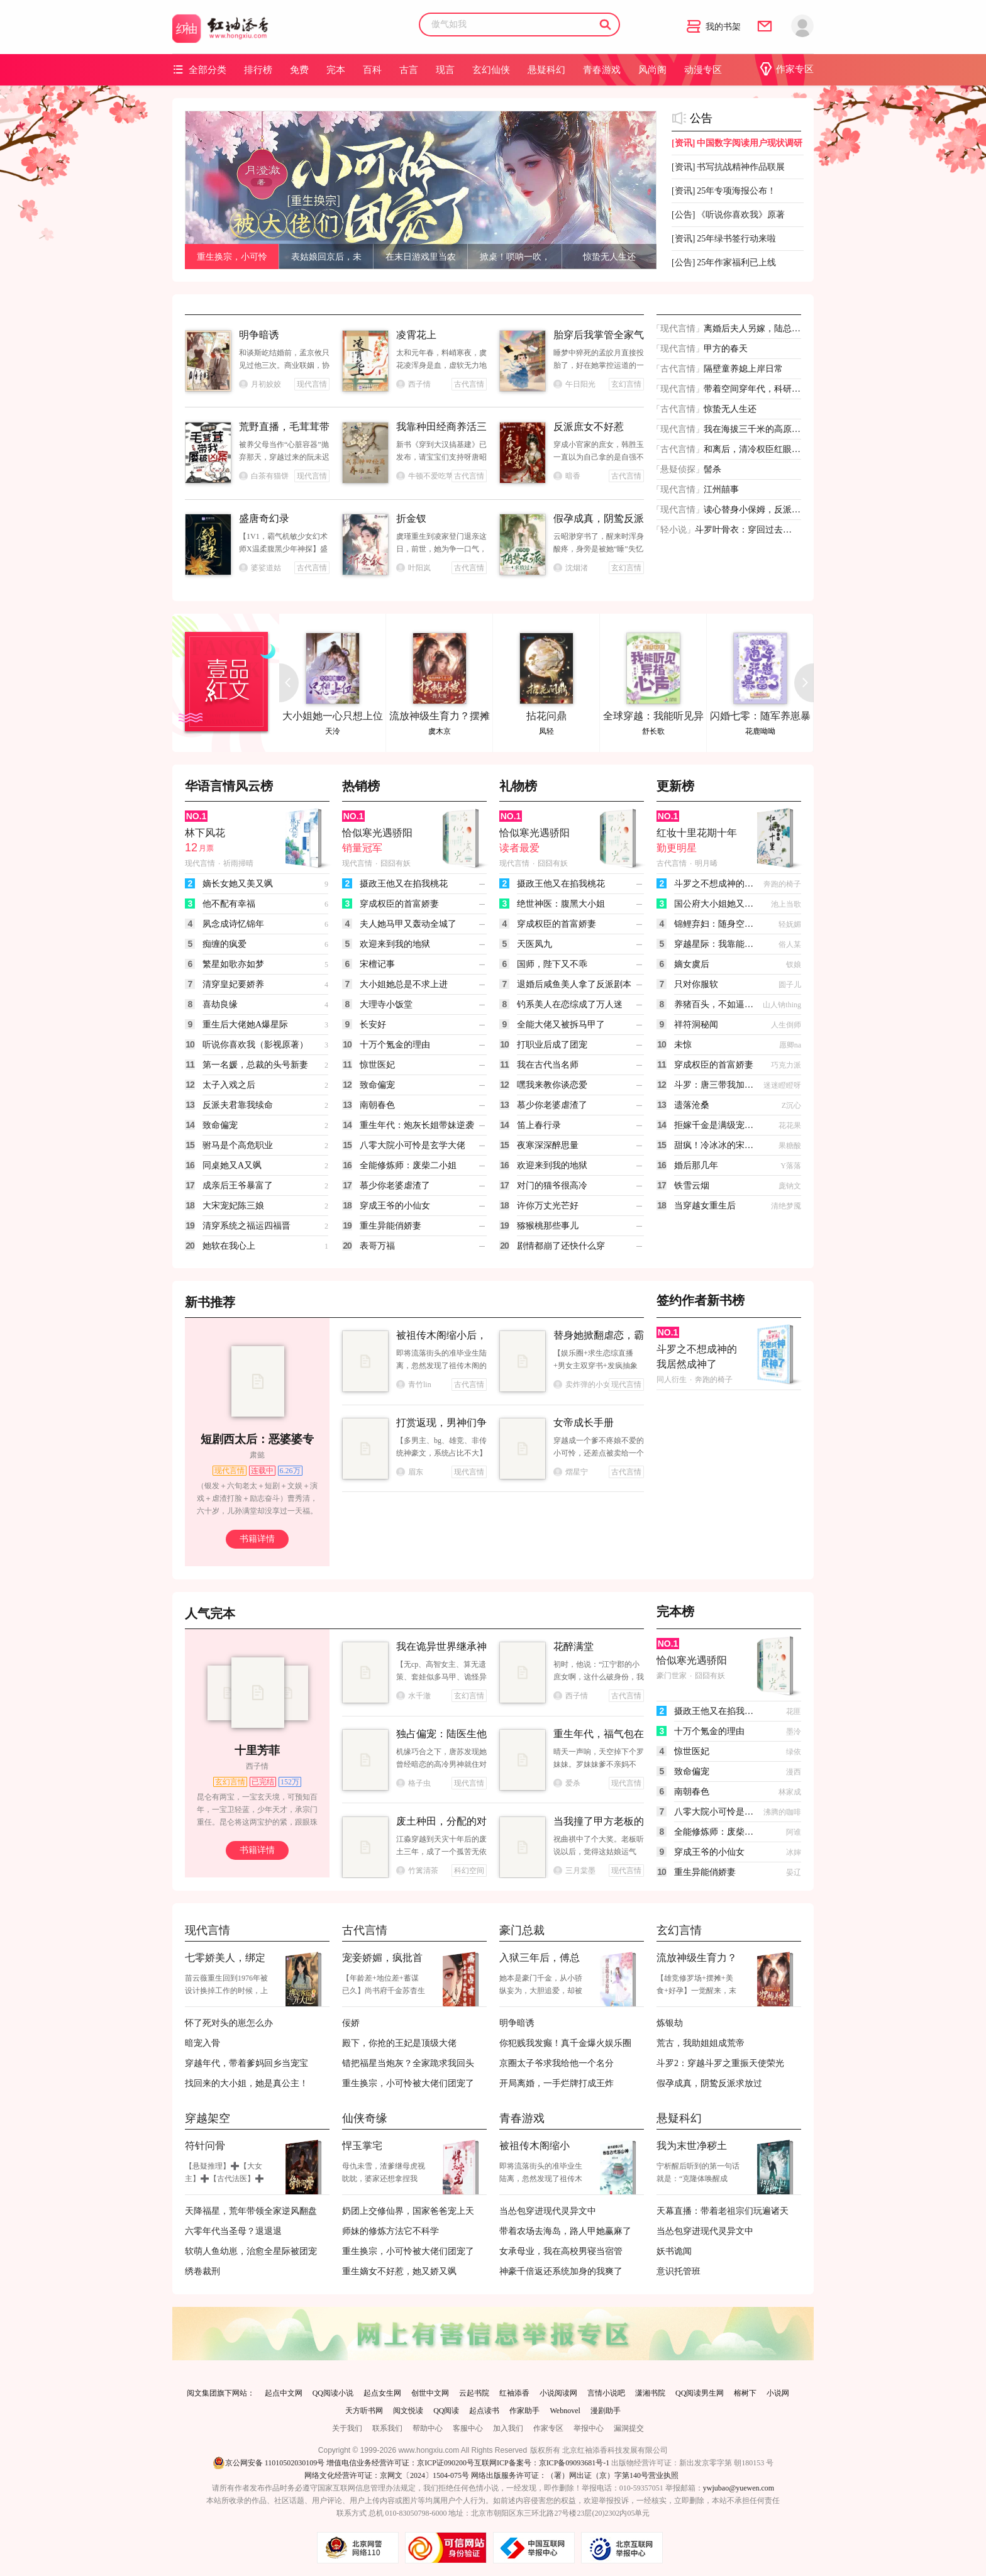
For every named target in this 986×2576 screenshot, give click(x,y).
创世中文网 (430, 2393)
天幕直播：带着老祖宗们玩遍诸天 (722, 2211)
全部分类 (199, 69)
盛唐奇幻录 (264, 518)
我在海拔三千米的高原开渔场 (752, 429)
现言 (445, 70)
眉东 (409, 1472)
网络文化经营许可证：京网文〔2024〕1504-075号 (386, 2475)
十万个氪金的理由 (395, 1044)
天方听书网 (364, 2410)
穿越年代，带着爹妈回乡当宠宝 (246, 2063)
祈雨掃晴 (238, 863)
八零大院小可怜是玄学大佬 (412, 1145)
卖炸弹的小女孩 (581, 1384)
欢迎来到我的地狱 (395, 944)
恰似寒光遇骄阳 (377, 832)
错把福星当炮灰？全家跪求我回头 (408, 2063)
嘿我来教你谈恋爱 (552, 1085)
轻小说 (673, 529)
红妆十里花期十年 (696, 832)
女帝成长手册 (583, 1422)
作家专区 (786, 69)
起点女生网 (382, 2393)
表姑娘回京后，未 (326, 257)
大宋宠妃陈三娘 (233, 1205)
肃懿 (257, 1455)
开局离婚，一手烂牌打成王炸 (556, 2083)
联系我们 (387, 2428)
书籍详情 (257, 1539)
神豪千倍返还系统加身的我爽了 (561, 2271)
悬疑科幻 (546, 70)
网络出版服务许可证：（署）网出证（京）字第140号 (559, 2475)
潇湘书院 (650, 2393)
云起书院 (474, 2393)
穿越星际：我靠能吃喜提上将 (715, 944)
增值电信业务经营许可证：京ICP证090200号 (400, 2462)
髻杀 (712, 469)
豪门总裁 (522, 1930)
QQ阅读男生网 (699, 2393)
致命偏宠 (220, 1125)
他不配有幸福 (228, 904)
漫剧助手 (605, 2410)
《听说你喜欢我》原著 (728, 214)
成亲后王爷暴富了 (237, 1185)
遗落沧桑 (691, 1105)
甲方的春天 (726, 348)
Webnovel (565, 2410)
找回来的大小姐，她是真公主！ (246, 2083)
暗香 (566, 476)
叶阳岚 (413, 567)
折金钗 (411, 518)
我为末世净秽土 (691, 2145)
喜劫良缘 (220, 1004)
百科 (372, 70)
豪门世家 (671, 1675)
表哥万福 (377, 1246)
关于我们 (347, 2428)
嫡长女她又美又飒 (237, 883)
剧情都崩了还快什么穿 (561, 1246)
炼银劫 (669, 2023)
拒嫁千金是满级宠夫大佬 (715, 1125)
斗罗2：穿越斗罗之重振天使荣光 (720, 2063)
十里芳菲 (257, 1750)
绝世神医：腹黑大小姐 (561, 904)
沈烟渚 (570, 567)
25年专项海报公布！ (724, 191)
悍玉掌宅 (362, 2145)
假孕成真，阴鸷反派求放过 (709, 2083)
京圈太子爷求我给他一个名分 (556, 2063)
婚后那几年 (696, 1165)
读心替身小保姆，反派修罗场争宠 (752, 509)
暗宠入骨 (202, 2043)
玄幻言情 (679, 1930)
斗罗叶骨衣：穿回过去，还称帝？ (743, 529)
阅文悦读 (408, 2410)
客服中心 (468, 2428)
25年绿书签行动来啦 (724, 238)
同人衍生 (671, 1379)
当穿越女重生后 (705, 1205)
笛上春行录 (539, 1125)
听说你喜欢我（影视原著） (255, 1044)
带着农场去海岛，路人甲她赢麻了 (565, 2231)
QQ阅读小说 (333, 2393)
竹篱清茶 (417, 1870)
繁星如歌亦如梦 (233, 964)
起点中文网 (283, 2393)
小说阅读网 (558, 2393)
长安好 (373, 1024)
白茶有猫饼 (264, 476)
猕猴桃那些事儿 (548, 1225)
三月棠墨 (574, 1870)
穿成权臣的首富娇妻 (399, 904)
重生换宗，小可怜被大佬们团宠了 (408, 2083)
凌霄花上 (416, 334)
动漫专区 (703, 70)
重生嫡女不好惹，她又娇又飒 (399, 2271)
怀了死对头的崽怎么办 (229, 2023)
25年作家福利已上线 (724, 262)
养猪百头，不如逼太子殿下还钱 (715, 1004)
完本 (335, 70)
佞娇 (351, 2023)
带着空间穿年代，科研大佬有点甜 (752, 389)
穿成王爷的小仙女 (395, 1205)
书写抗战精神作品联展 (728, 167)
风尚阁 (652, 70)
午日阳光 (574, 384)
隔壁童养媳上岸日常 (743, 368)
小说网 (778, 2393)
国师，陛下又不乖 (552, 964)
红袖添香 (514, 2393)
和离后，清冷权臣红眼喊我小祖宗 (752, 449)
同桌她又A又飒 (232, 1165)
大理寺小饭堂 (386, 1004)
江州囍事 (721, 489)
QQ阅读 (446, 2410)
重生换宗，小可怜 (232, 257)
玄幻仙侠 (491, 70)
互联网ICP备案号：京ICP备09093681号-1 (541, 2462)
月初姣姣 (260, 384)
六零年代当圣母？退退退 (233, 2231)
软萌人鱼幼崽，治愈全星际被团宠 (251, 2251)
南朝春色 (377, 1105)
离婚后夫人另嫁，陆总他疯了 (752, 328)
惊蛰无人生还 (609, 257)
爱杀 (566, 1783)
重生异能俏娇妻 (390, 1225)
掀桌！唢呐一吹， (515, 257)
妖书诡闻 (674, 2251)
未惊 (683, 1044)
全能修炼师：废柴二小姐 (408, 1165)
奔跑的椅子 (714, 1379)
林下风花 (205, 832)
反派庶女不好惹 (588, 426)
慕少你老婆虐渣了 (395, 1185)
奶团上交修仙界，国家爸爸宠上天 (408, 2211)
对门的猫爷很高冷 (552, 1185)
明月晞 (706, 863)
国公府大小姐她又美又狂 (715, 904)
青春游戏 (602, 70)
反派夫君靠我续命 (237, 1105)
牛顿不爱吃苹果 (423, 476)
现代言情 (678, 328)
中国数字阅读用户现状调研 (737, 143)
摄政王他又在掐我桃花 (404, 883)
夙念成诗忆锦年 (233, 924)
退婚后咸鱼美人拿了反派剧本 (574, 984)
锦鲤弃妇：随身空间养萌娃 (715, 924)
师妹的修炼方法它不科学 (390, 2231)
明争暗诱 (259, 334)
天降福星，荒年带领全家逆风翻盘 (251, 2211)
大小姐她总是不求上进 (404, 984)
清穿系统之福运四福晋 (246, 1225)
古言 (408, 70)
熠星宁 (570, 1472)
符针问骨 (205, 2145)
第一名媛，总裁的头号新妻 (255, 1065)
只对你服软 (696, 984)
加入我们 (508, 2428)
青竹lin (413, 1384)
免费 (299, 70)
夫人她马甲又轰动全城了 (408, 924)
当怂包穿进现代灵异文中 (547, 2211)
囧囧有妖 (395, 863)
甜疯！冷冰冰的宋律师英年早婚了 (715, 1145)
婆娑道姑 (260, 567)
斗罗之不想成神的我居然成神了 (715, 883)
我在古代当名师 (548, 1065)
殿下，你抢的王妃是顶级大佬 (399, 2043)
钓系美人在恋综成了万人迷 (570, 1004)
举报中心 (588, 2428)
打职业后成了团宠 (552, 1044)
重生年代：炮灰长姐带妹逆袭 (417, 1125)
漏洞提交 (629, 2428)
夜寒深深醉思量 (548, 1145)
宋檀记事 (377, 964)
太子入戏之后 (228, 1085)
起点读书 (484, 2410)
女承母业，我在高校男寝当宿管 (561, 2251)
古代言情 (678, 368)
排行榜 (258, 70)
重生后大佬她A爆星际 (245, 1024)
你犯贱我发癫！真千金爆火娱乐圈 (565, 2043)
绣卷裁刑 (202, 2271)
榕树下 (745, 2393)
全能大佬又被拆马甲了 (561, 1024)
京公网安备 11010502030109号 (269, 2463)
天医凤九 (534, 944)
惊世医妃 (377, 1065)
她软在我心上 (228, 1246)
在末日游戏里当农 (420, 257)
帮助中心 (428, 2428)
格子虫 (413, 1783)
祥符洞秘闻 (696, 1024)
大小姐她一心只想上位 (332, 715)
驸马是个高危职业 (237, 1145)
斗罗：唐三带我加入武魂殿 (715, 1085)
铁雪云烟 (691, 1185)
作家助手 (524, 2410)
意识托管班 (678, 2271)
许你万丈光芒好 (548, 1205)
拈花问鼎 (546, 715)
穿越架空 (207, 2118)
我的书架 (714, 26)
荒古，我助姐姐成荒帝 (700, 2043)
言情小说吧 (606, 2393)
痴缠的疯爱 (224, 944)
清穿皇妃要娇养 (233, 984)
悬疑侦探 (678, 469)
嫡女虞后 (691, 964)
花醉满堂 (573, 1646)
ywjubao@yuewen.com (738, 2488)
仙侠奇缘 (364, 2118)
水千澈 (413, 1695)
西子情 (413, 384)
